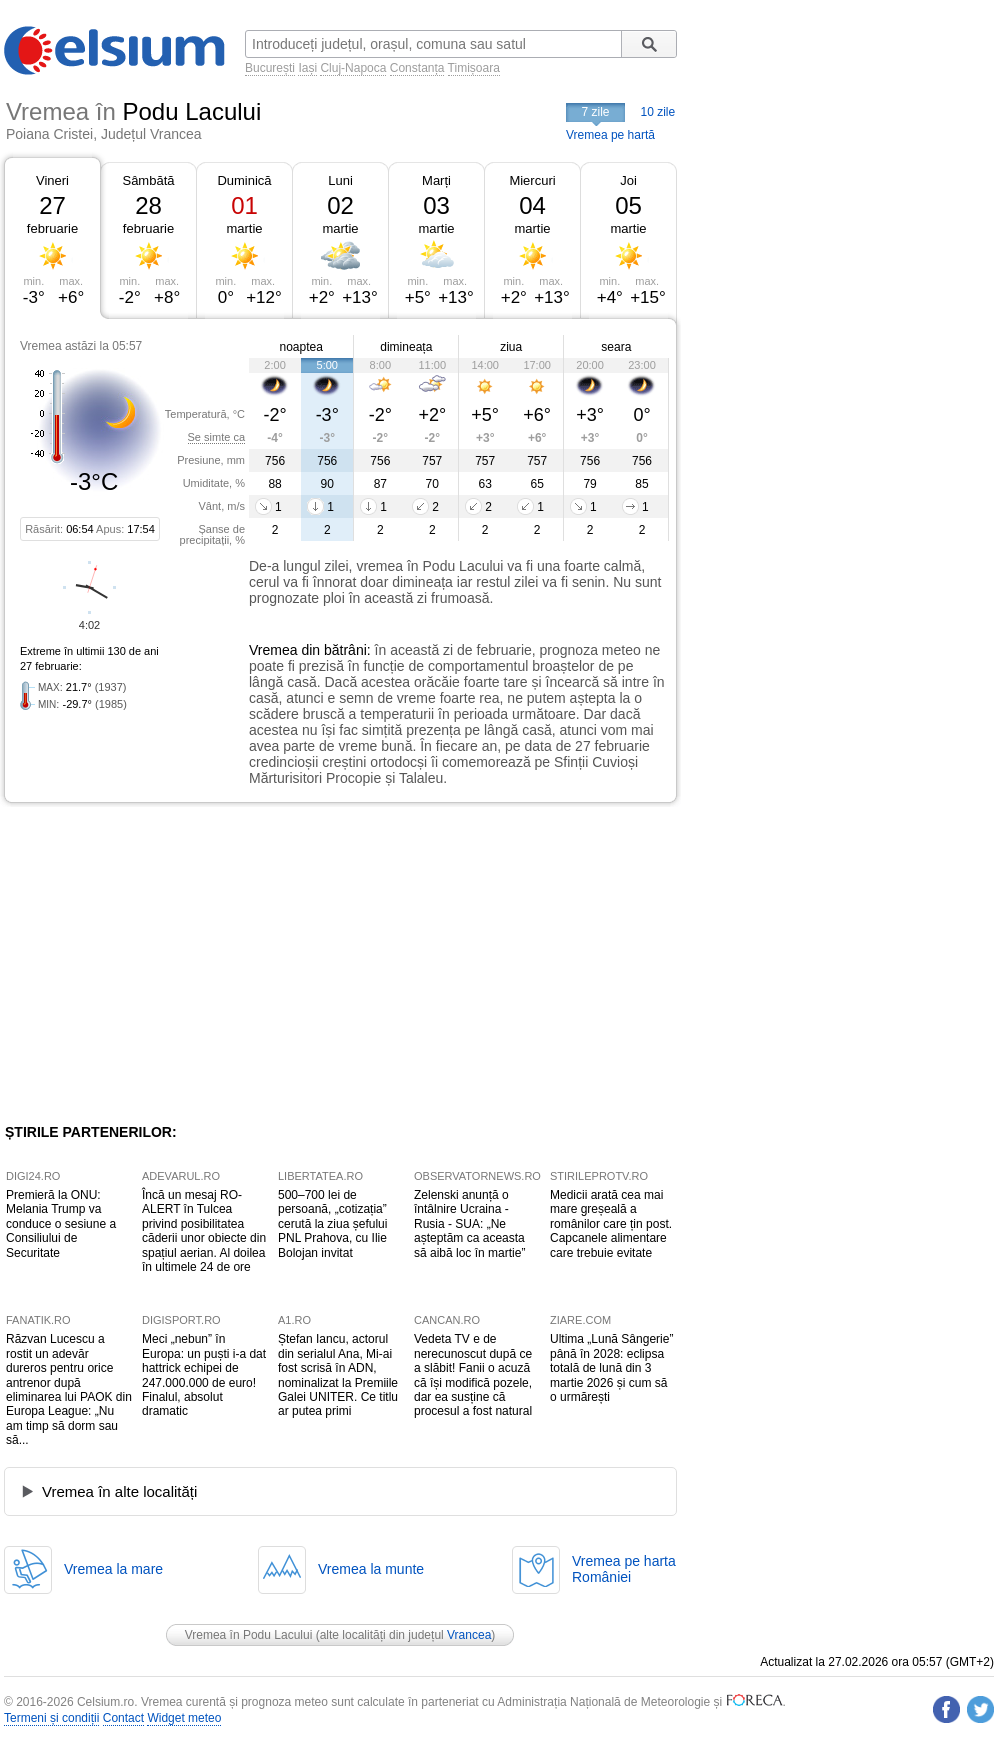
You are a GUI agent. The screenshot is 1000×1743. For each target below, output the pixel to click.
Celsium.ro (105, 1702)
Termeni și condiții (51, 1718)
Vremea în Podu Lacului (249, 1635)
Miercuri (532, 180)
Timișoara (474, 68)
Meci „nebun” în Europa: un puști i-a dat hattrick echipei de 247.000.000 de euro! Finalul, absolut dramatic (204, 1375)
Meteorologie (675, 1702)
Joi (628, 180)
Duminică (244, 180)
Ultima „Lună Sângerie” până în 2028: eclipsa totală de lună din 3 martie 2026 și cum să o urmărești (611, 1368)
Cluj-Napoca (353, 68)
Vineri (52, 180)
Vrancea (469, 1635)
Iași (307, 68)
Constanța (417, 68)
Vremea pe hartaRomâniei (624, 1569)
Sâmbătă (148, 180)
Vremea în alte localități (119, 1491)
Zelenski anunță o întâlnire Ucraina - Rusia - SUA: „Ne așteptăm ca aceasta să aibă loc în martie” (469, 1224)
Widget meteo (184, 1718)
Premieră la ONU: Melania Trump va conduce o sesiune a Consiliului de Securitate (61, 1224)
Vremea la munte (371, 1569)
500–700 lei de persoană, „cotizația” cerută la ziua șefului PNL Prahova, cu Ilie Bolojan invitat (332, 1224)
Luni (340, 180)
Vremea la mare (113, 1569)
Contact (123, 1718)
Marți (436, 180)
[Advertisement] (168, 963)
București (270, 68)
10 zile (658, 112)
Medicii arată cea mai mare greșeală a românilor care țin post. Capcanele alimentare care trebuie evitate (611, 1224)
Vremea (273, 650)
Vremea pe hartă (610, 135)
